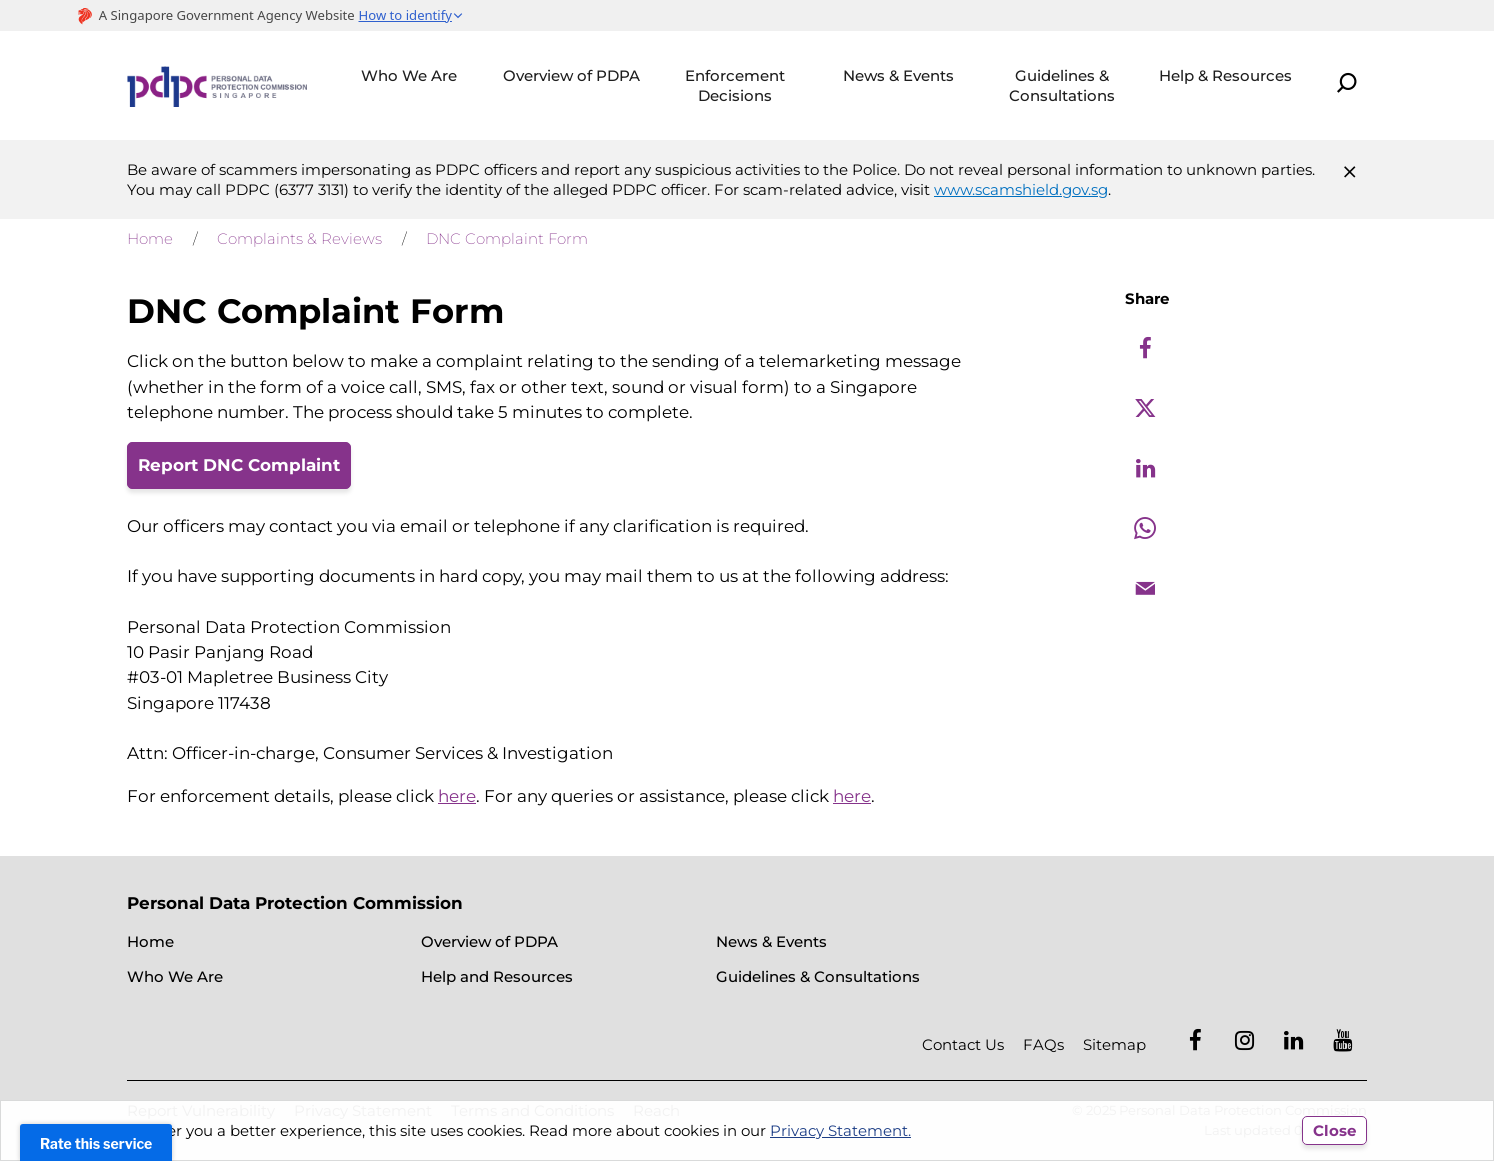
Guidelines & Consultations (1062, 85)
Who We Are (409, 75)
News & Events (898, 75)
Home (150, 238)
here (457, 796)
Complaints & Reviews (299, 238)
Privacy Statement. (840, 1130)
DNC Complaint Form (507, 238)
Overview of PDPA (571, 75)
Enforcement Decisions (735, 85)
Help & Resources (1225, 75)
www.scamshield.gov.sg (1021, 189)
